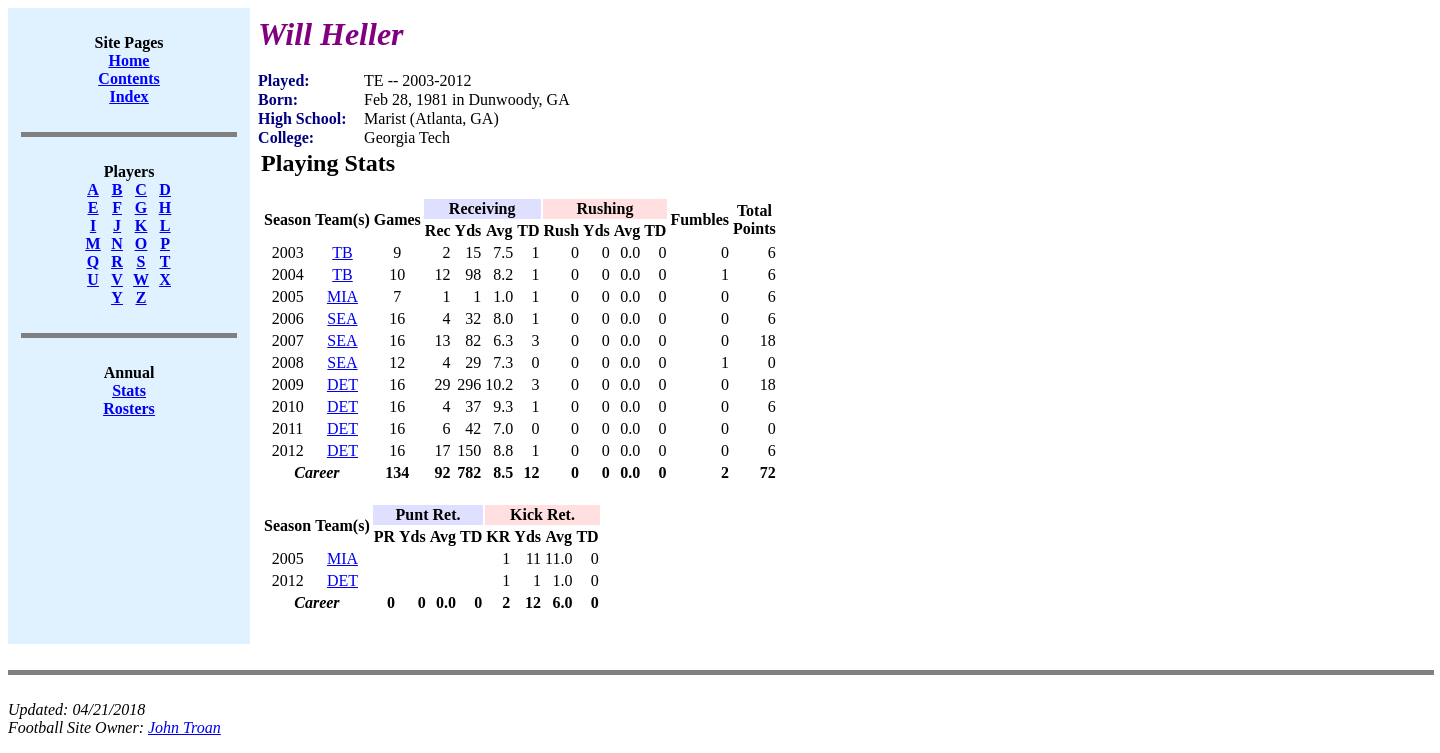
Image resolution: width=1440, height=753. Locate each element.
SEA (342, 318)
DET (342, 384)
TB (342, 252)
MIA (342, 296)
